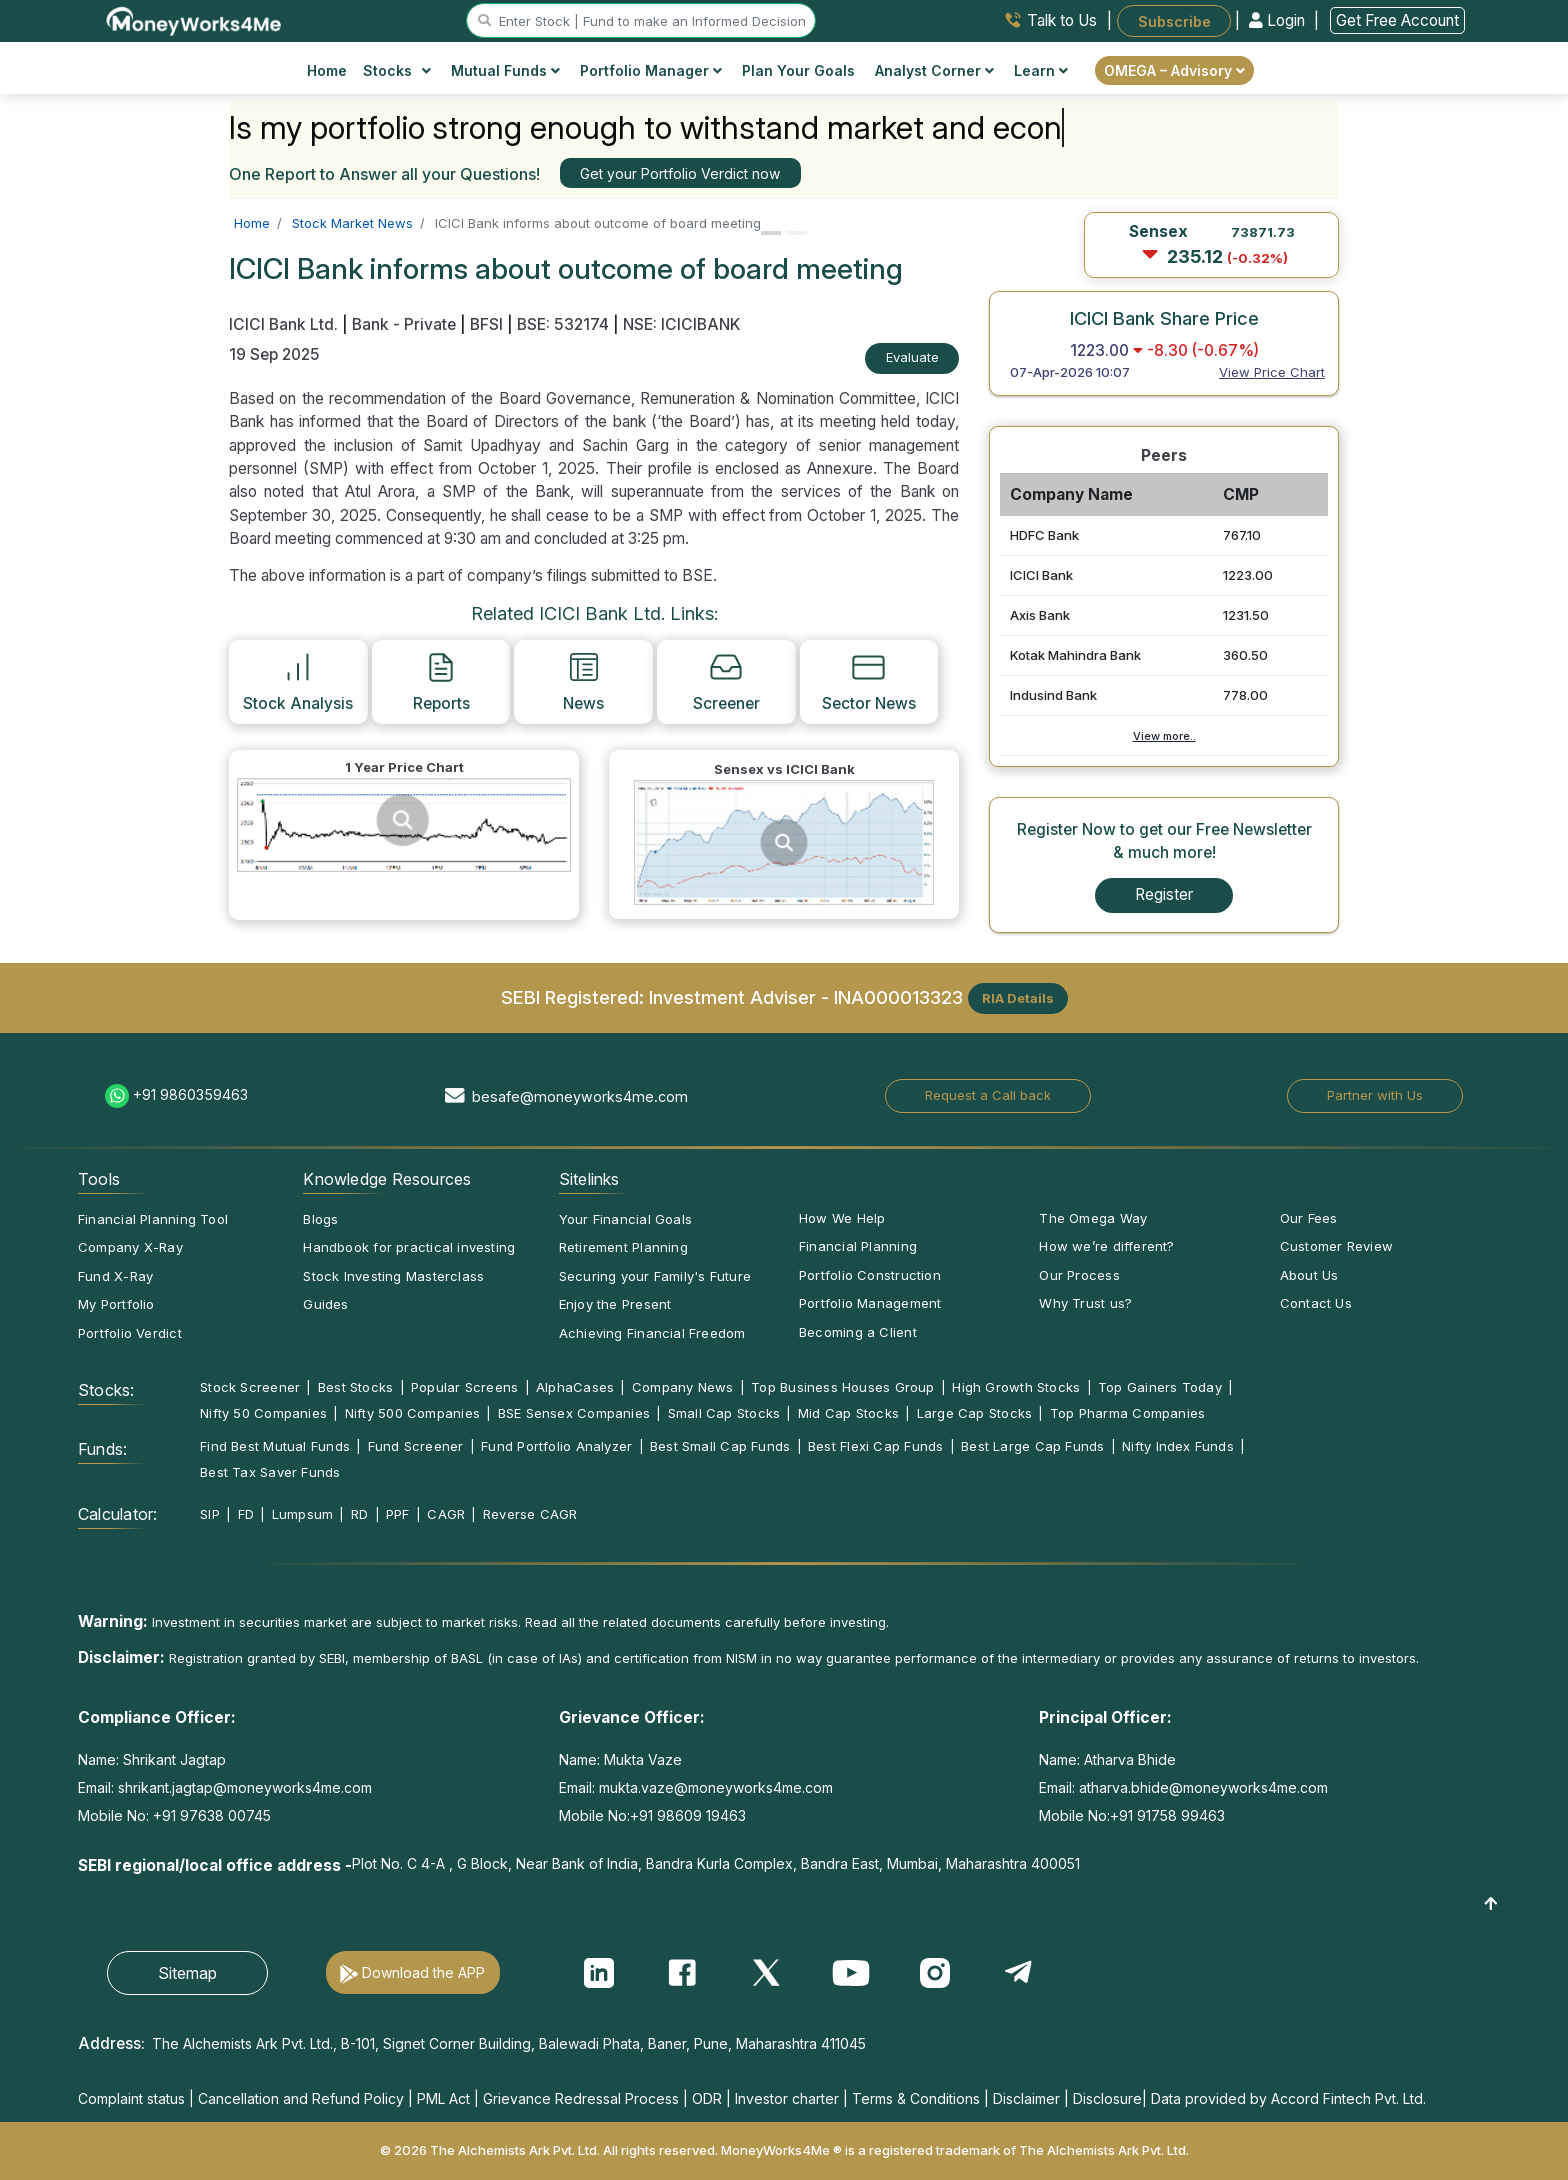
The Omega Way (1093, 1218)
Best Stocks (355, 1387)
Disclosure (1107, 2098)
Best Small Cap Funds (720, 1446)
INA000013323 (898, 996)
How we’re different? (1106, 1246)
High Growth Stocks (1016, 1387)
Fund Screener (416, 1446)
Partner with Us (1375, 1095)
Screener (726, 681)
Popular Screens (464, 1387)
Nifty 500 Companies (412, 1413)
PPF (398, 1514)
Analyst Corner (934, 70)
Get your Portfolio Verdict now (680, 173)
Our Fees (1309, 1218)
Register (1164, 894)
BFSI (486, 324)
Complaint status (131, 2098)
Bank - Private (404, 324)
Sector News (869, 681)
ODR (707, 2098)
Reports (441, 681)
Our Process (1079, 1275)
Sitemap (187, 1973)
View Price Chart (1272, 372)
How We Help (842, 1218)
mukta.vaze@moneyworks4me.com (716, 1787)
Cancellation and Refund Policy (301, 2098)
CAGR (446, 1514)
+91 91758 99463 (1167, 1815)
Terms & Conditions (916, 2098)
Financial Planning (858, 1246)
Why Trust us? (1085, 1303)
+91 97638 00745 (210, 1815)
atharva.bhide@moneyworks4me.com (1203, 1787)
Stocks (397, 70)
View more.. (1164, 736)
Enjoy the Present (615, 1304)
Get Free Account (1397, 20)
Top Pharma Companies (1127, 1413)
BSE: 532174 (563, 324)
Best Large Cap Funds (1032, 1446)
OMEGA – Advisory (1174, 70)
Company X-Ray (130, 1247)
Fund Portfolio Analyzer (556, 1446)
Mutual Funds (505, 70)
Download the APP (423, 1972)
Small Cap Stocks (724, 1413)
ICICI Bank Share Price (1164, 318)
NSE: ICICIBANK (681, 324)
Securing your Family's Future (655, 1276)
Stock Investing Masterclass (393, 1276)
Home (327, 70)
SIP (210, 1514)
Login (1279, 20)
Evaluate (912, 357)
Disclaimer (1026, 2098)
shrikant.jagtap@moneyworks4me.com (245, 1787)
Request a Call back (988, 1095)
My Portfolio (116, 1304)
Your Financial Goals (625, 1219)
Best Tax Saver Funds (270, 1472)
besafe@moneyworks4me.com (580, 1096)
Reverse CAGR (530, 1514)
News (583, 681)
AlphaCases (575, 1387)
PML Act (443, 2098)
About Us (1309, 1275)
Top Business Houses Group (843, 1387)
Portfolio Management (870, 1303)
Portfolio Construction (870, 1275)
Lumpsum (303, 1514)
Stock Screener (250, 1387)
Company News (683, 1387)
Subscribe (1174, 20)
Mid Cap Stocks (848, 1413)
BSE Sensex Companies (574, 1413)
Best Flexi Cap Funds (875, 1446)
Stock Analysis (298, 681)
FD (246, 1514)
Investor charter (787, 2098)
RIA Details (1018, 998)
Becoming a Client (858, 1332)
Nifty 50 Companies (263, 1413)
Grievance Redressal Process (581, 2098)
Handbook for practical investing (409, 1247)
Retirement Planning (623, 1247)
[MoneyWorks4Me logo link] (194, 19)
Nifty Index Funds (1178, 1446)
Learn (1041, 70)
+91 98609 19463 (688, 1815)
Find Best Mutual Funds (275, 1446)
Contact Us (1316, 1303)
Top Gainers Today (1160, 1387)
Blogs (320, 1219)
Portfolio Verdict (130, 1333)
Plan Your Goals (798, 70)
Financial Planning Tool (153, 1219)
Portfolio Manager (651, 70)
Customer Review (1336, 1246)
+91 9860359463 (190, 1094)
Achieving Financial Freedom (652, 1333)
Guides (325, 1304)
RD (359, 1514)
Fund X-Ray (115, 1276)
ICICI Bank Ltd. (285, 324)
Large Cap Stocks (975, 1413)
